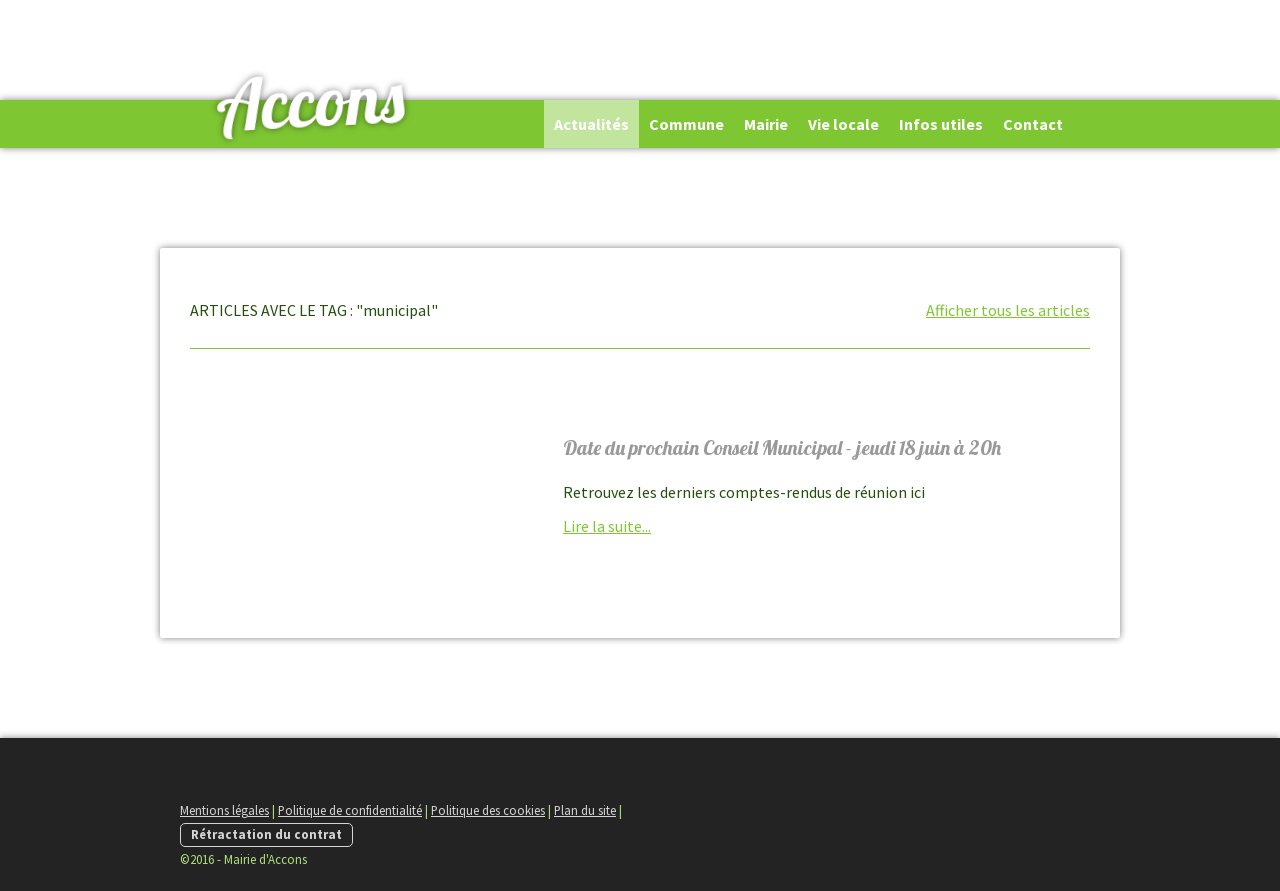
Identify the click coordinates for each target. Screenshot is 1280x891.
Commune (686, 124)
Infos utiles (941, 124)
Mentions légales (224, 810)
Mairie (766, 124)
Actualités (591, 124)
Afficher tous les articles (1008, 310)
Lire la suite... (607, 526)
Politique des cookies (488, 810)
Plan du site (585, 810)
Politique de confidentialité (350, 810)
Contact (1033, 124)
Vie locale (843, 124)
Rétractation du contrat (266, 834)
